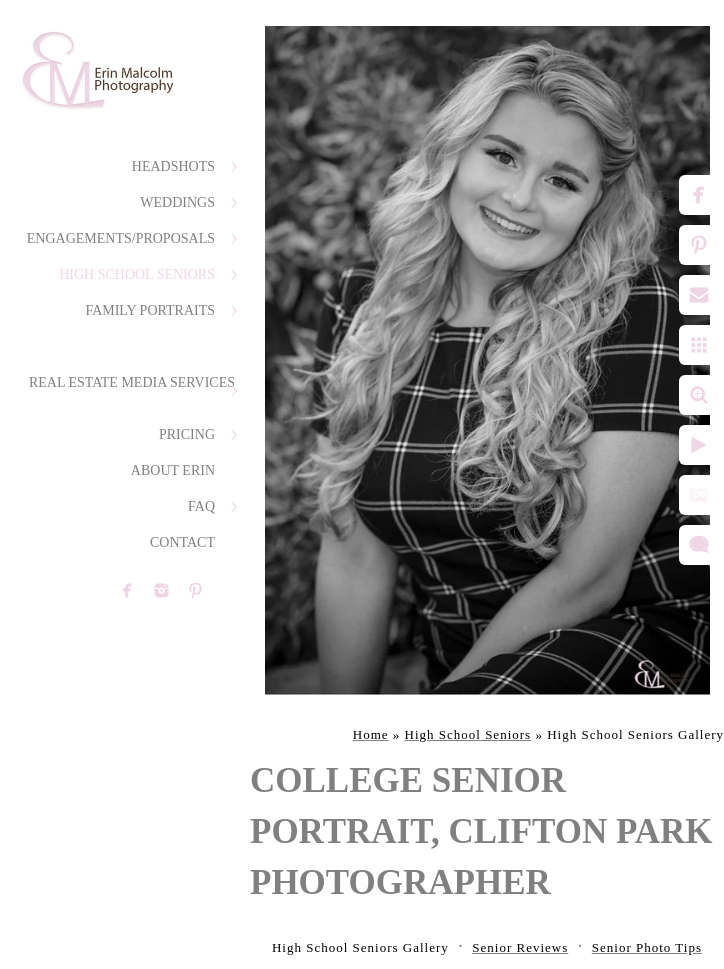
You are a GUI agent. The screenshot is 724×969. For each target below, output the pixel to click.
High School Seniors (137, 274)
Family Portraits (150, 310)
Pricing (187, 434)
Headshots (173, 166)
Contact (182, 542)
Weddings (177, 202)
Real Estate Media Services (132, 382)
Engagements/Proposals (121, 238)
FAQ (201, 506)
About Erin (173, 470)
